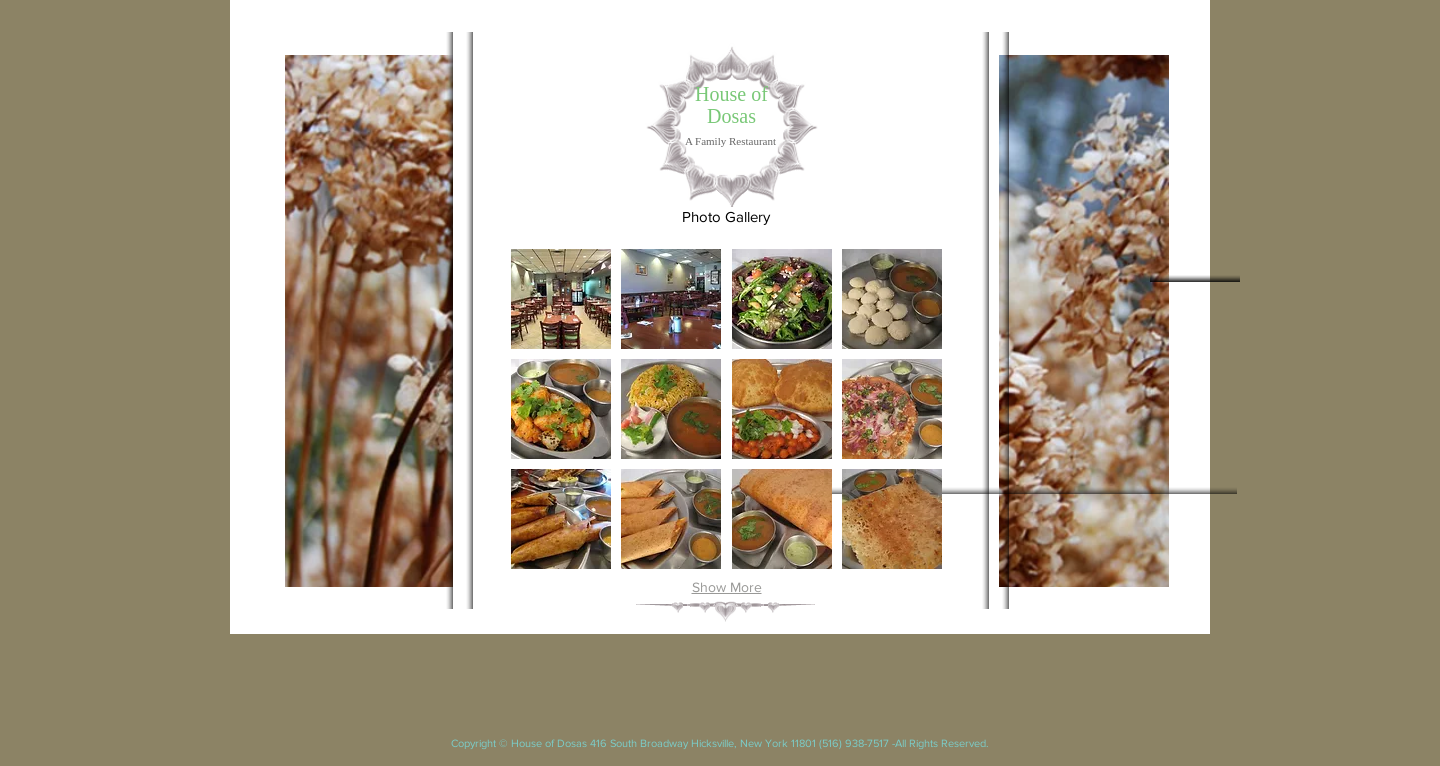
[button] (561, 299)
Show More (727, 587)
